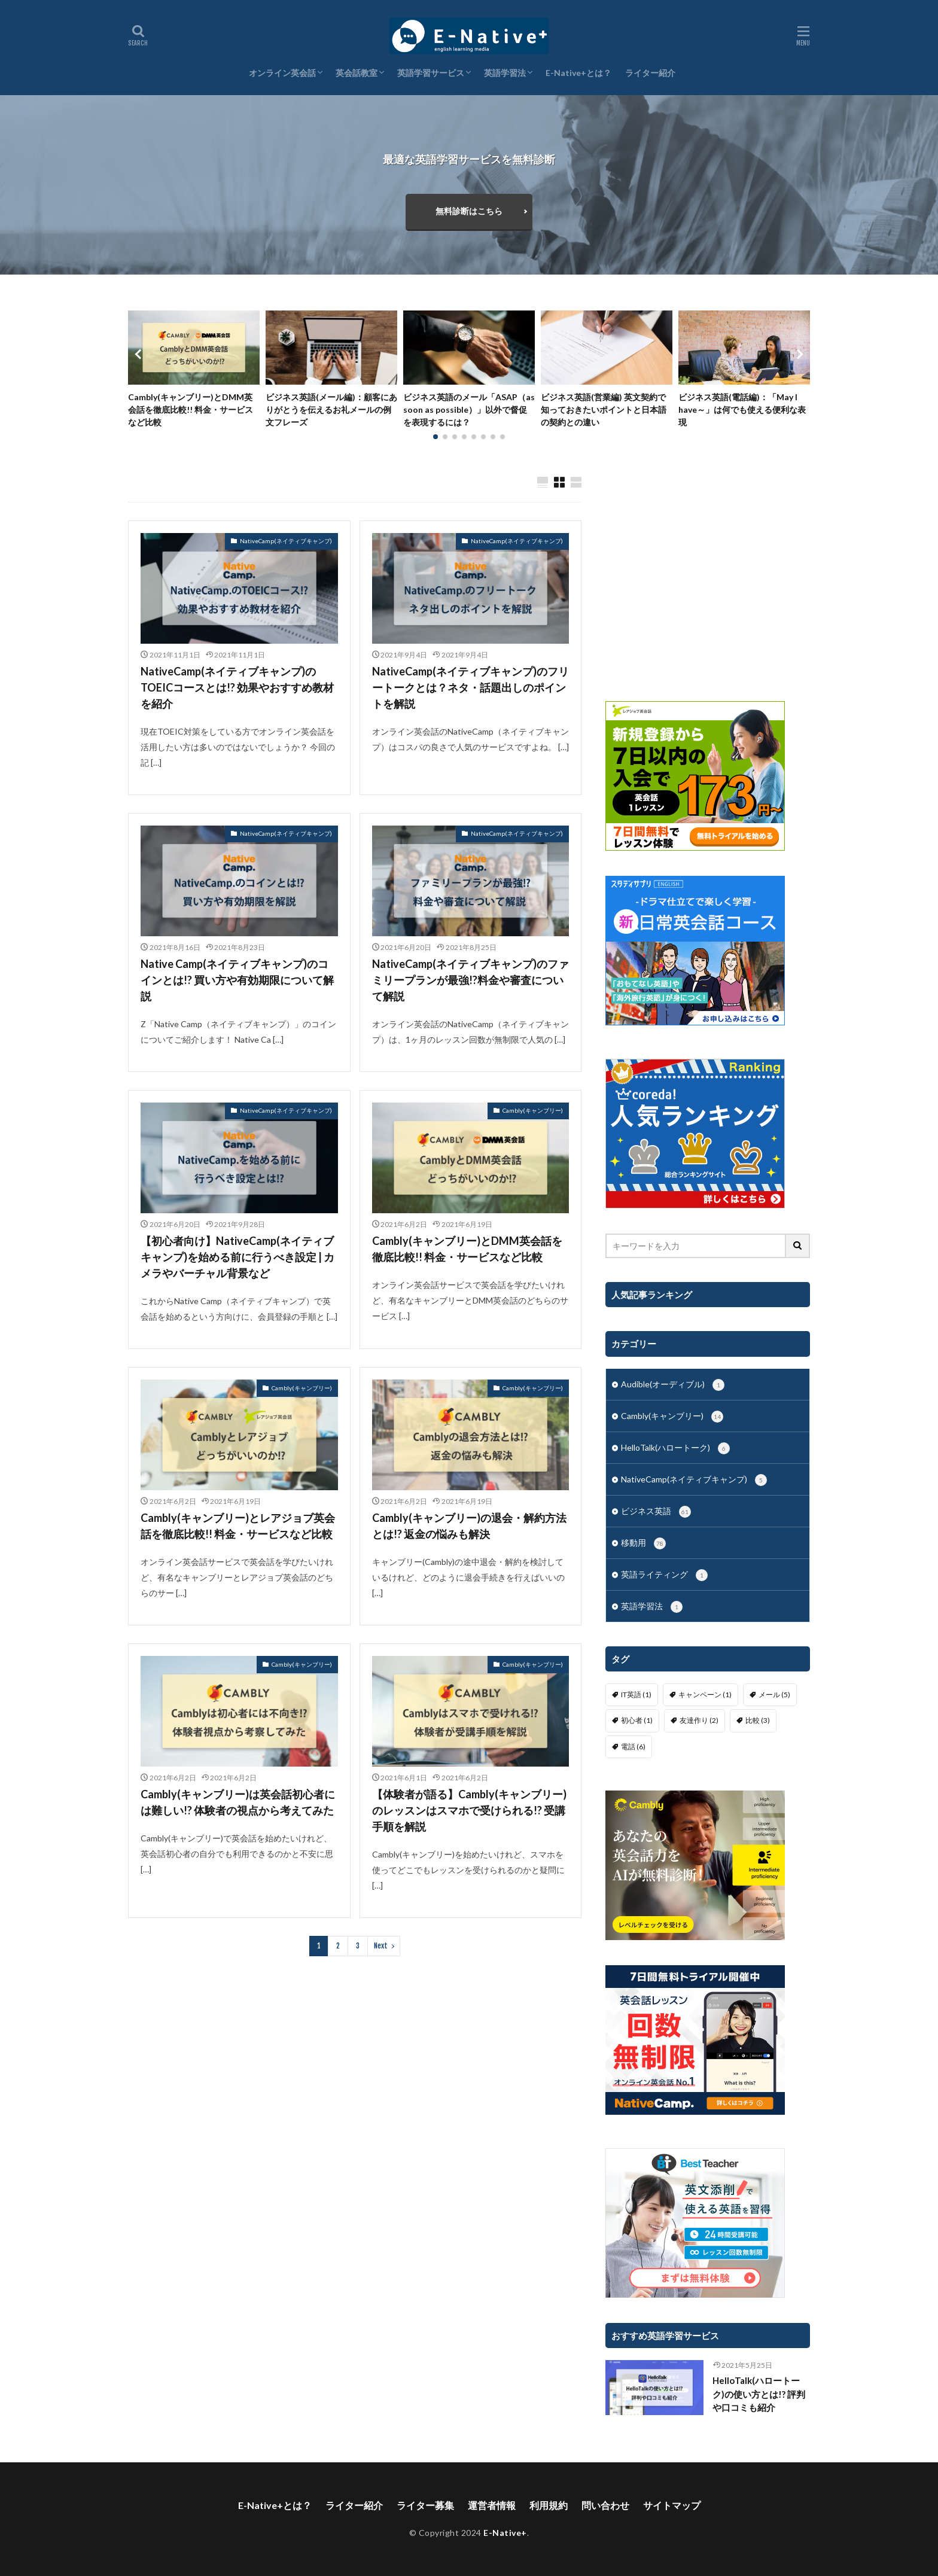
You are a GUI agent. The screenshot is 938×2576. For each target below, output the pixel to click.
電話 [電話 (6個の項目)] (633, 1746)
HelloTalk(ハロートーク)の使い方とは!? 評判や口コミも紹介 (758, 2394)
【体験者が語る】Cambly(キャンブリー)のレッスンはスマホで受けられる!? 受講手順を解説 (469, 1810)
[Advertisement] (707, 576)
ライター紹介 (650, 73)
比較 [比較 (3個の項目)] (757, 1720)
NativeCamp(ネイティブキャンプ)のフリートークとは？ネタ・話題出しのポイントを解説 (470, 687)
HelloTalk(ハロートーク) (675, 1448)
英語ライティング (664, 1575)
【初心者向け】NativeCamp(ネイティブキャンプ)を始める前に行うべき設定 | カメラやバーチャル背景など (237, 1257)
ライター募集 (425, 2505)
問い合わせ (605, 2505)
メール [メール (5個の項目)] (774, 1694)
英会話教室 (356, 73)
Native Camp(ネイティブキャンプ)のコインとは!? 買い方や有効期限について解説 (237, 980)
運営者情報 (492, 2505)
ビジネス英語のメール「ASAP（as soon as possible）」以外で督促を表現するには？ (469, 409)
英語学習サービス (430, 73)
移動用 (643, 1543)
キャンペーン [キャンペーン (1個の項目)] (705, 1694)
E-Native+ (505, 2533)
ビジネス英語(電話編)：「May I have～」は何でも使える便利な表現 (742, 409)
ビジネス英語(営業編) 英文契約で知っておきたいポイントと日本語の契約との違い (603, 409)
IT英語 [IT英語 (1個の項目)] (636, 1694)
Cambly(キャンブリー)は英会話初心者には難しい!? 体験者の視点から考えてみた (238, 1802)
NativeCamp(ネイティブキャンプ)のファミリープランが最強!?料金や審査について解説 (470, 980)
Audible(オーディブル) (672, 1385)
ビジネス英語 (656, 1512)
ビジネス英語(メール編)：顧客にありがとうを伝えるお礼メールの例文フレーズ (331, 409)
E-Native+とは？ (578, 73)
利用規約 (548, 2505)
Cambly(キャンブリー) (532, 1110)
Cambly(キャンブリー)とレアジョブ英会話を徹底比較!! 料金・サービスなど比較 (238, 1525)
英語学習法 (505, 73)
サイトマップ (672, 2505)
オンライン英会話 (282, 73)
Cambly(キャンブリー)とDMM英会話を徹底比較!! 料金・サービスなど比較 (190, 409)
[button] (140, 354)
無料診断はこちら (469, 211)
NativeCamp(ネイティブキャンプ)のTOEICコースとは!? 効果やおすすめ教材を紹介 (237, 687)
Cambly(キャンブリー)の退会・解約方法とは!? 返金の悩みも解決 (469, 1525)
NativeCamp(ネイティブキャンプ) (286, 540)
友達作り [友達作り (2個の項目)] (699, 1720)
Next (381, 1945)
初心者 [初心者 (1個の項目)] (637, 1720)
